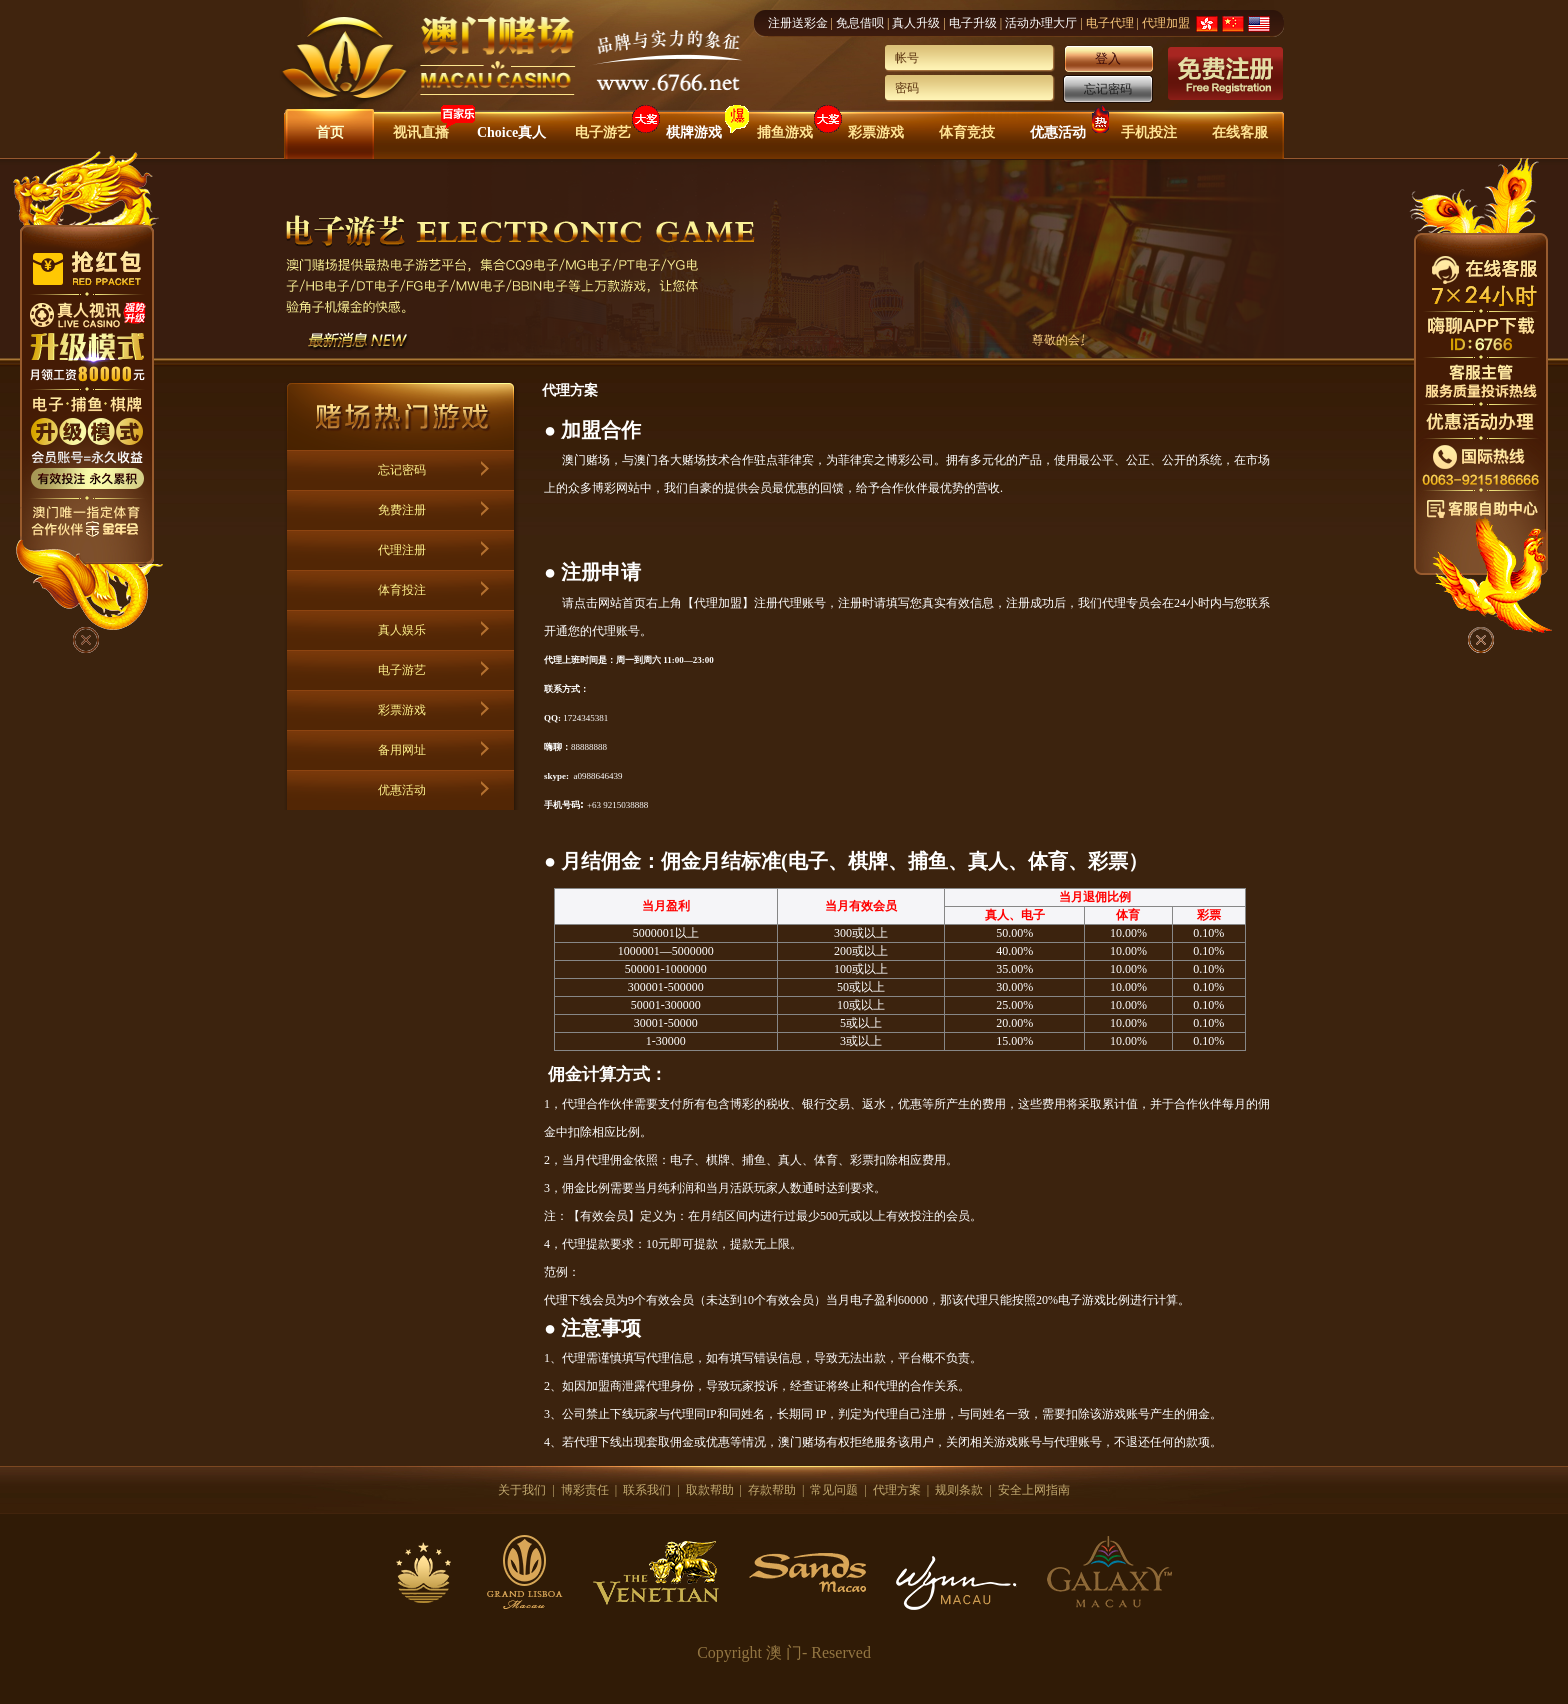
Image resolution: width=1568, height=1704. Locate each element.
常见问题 (834, 1490)
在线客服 (1240, 132)
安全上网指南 (1034, 1490)
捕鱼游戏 (785, 132)
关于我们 (522, 1490)
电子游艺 (603, 132)
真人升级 (916, 23)
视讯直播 (421, 132)
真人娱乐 (402, 630)
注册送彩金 (798, 23)
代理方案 (897, 1490)
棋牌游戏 (694, 132)
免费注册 (402, 510)
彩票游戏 (876, 132)
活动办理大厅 (1041, 23)
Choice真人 (511, 132)
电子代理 (1110, 23)
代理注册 (402, 550)
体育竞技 (967, 132)
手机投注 (1149, 132)
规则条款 (959, 1490)
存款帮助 (772, 1490)
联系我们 (647, 1490)
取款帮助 (710, 1490)
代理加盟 (1166, 23)
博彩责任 (585, 1490)
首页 (330, 132)
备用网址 (402, 750)
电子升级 (973, 23)
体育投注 (402, 590)
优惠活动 (1058, 132)
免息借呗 (860, 23)
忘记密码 (1108, 89)
